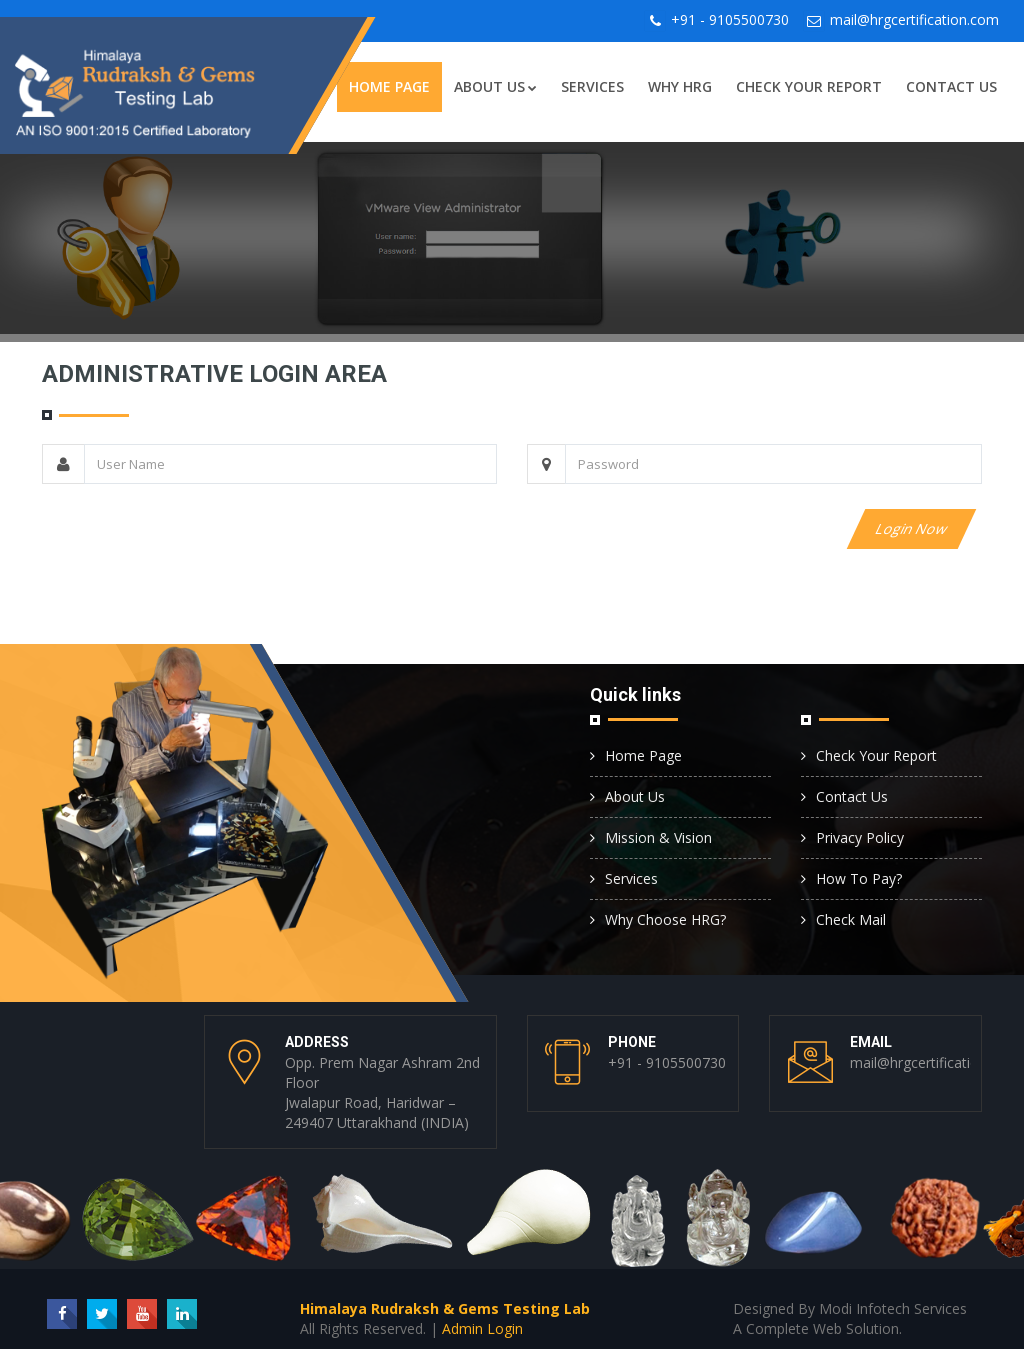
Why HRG (680, 86)
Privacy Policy (860, 837)
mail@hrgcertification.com (914, 19)
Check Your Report (809, 86)
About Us (495, 86)
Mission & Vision (658, 837)
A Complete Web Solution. (817, 1328)
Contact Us (951, 86)
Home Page (389, 86)
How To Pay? (859, 878)
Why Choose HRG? (665, 919)
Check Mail (851, 919)
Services (592, 86)
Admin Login (482, 1328)
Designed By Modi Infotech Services (850, 1308)
